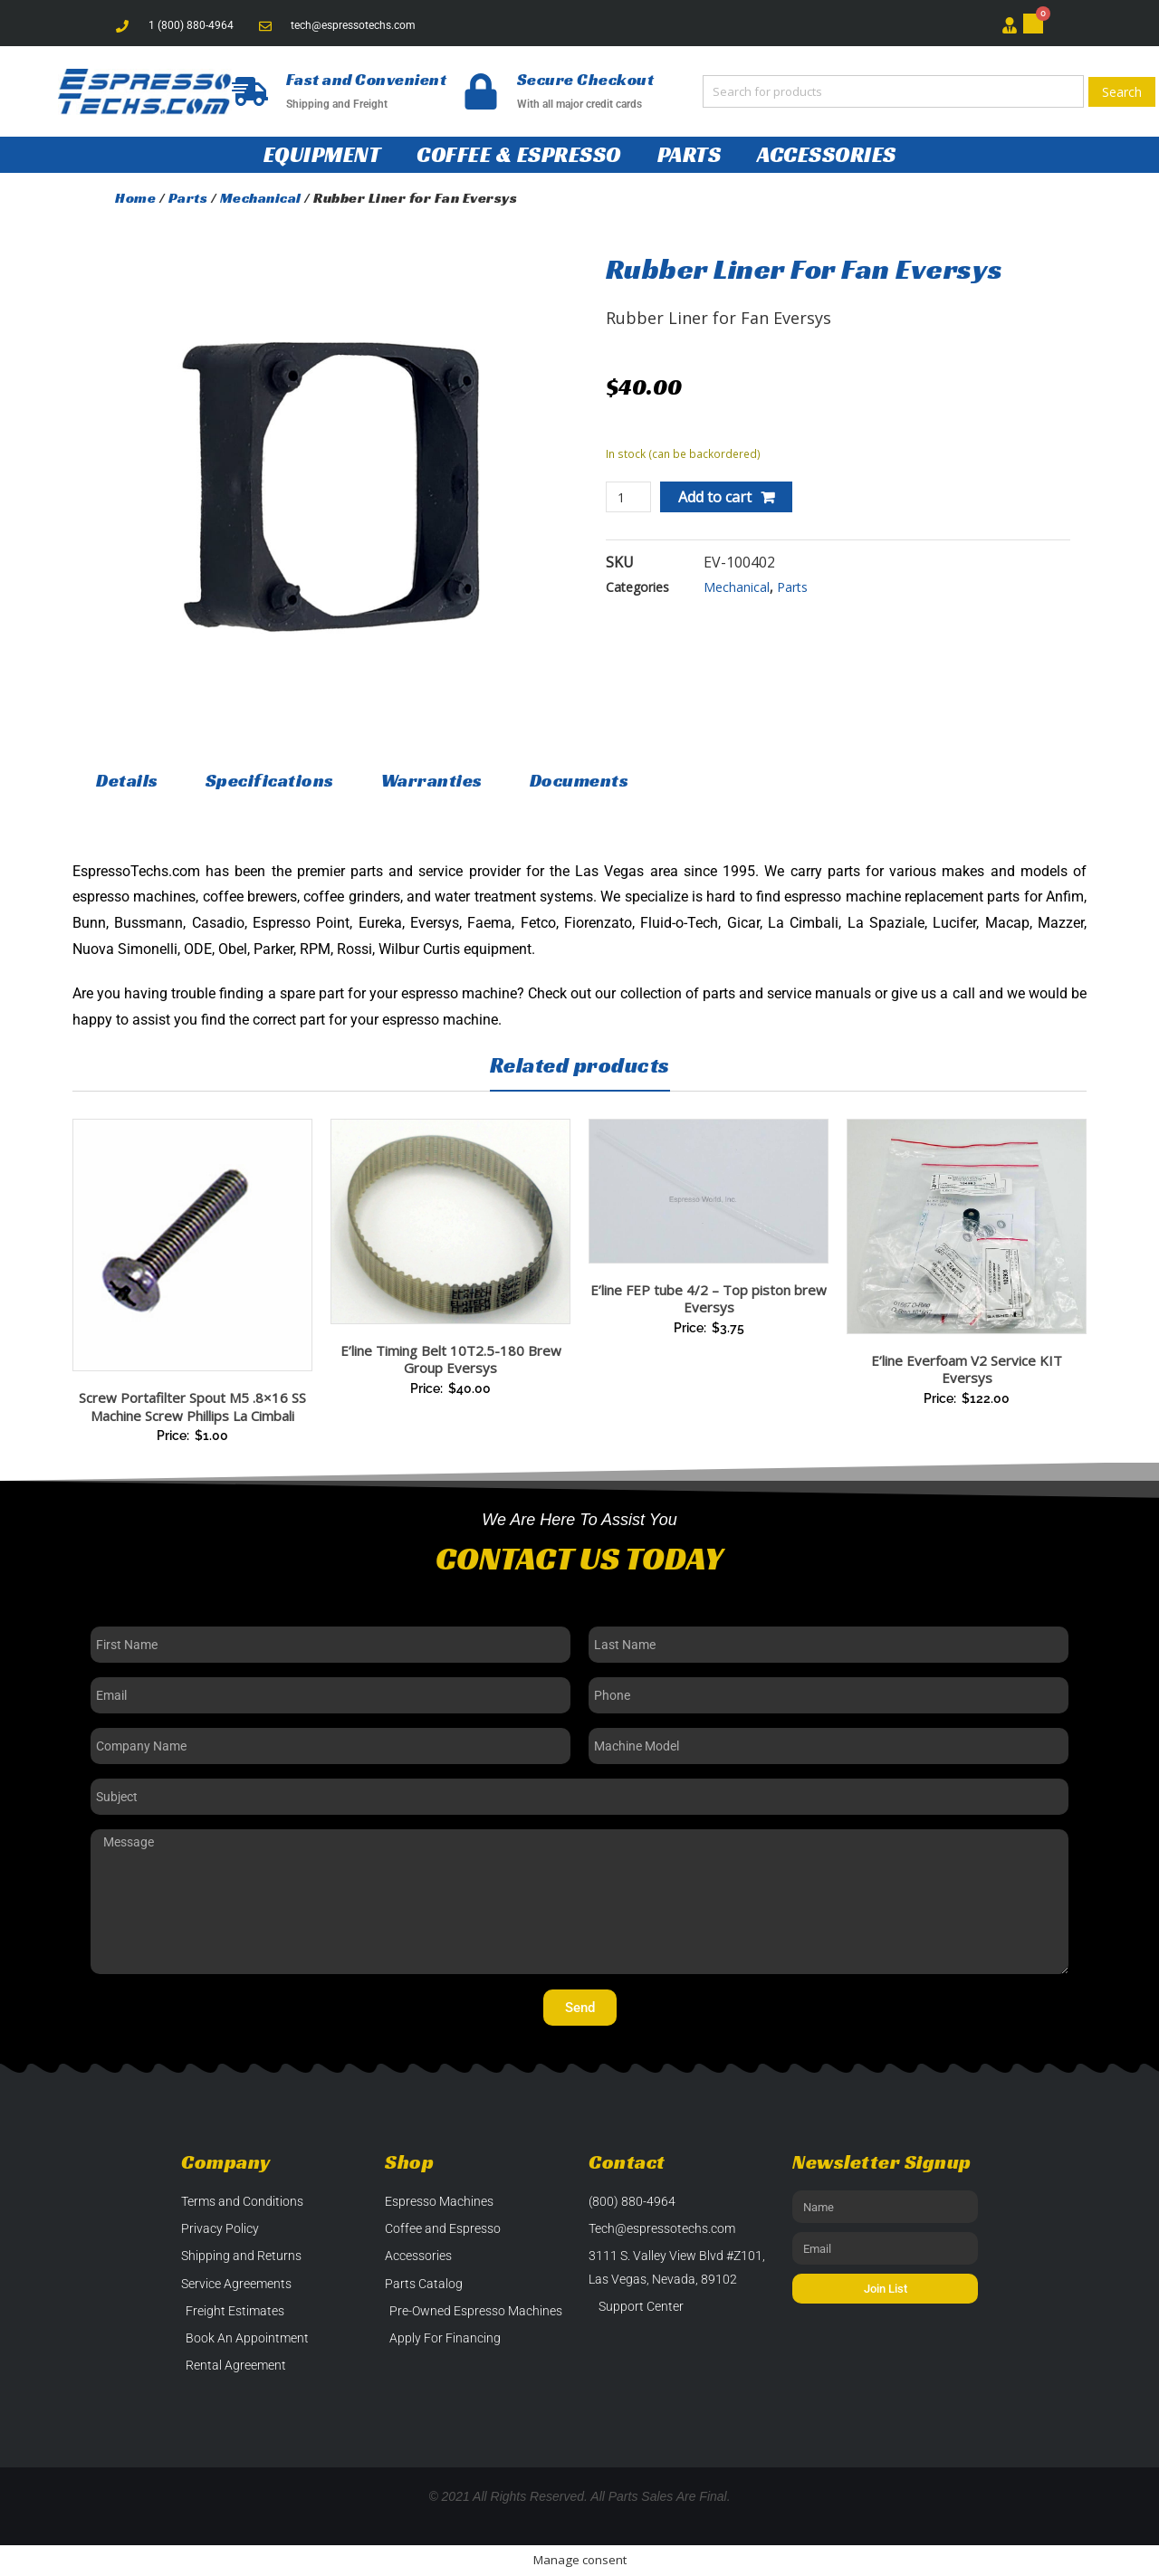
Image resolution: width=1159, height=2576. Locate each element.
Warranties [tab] (432, 780)
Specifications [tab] (270, 780)
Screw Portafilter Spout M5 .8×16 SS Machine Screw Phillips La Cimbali (192, 1406)
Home (135, 197)
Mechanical (261, 197)
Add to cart (715, 497)
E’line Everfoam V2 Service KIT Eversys (966, 1369)
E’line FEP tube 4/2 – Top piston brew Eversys (708, 1299)
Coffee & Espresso (519, 155)
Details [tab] (127, 780)
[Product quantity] (629, 497)
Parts (689, 155)
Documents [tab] (579, 780)
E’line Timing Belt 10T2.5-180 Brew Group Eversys (450, 1359)
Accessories (826, 155)
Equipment (322, 155)
